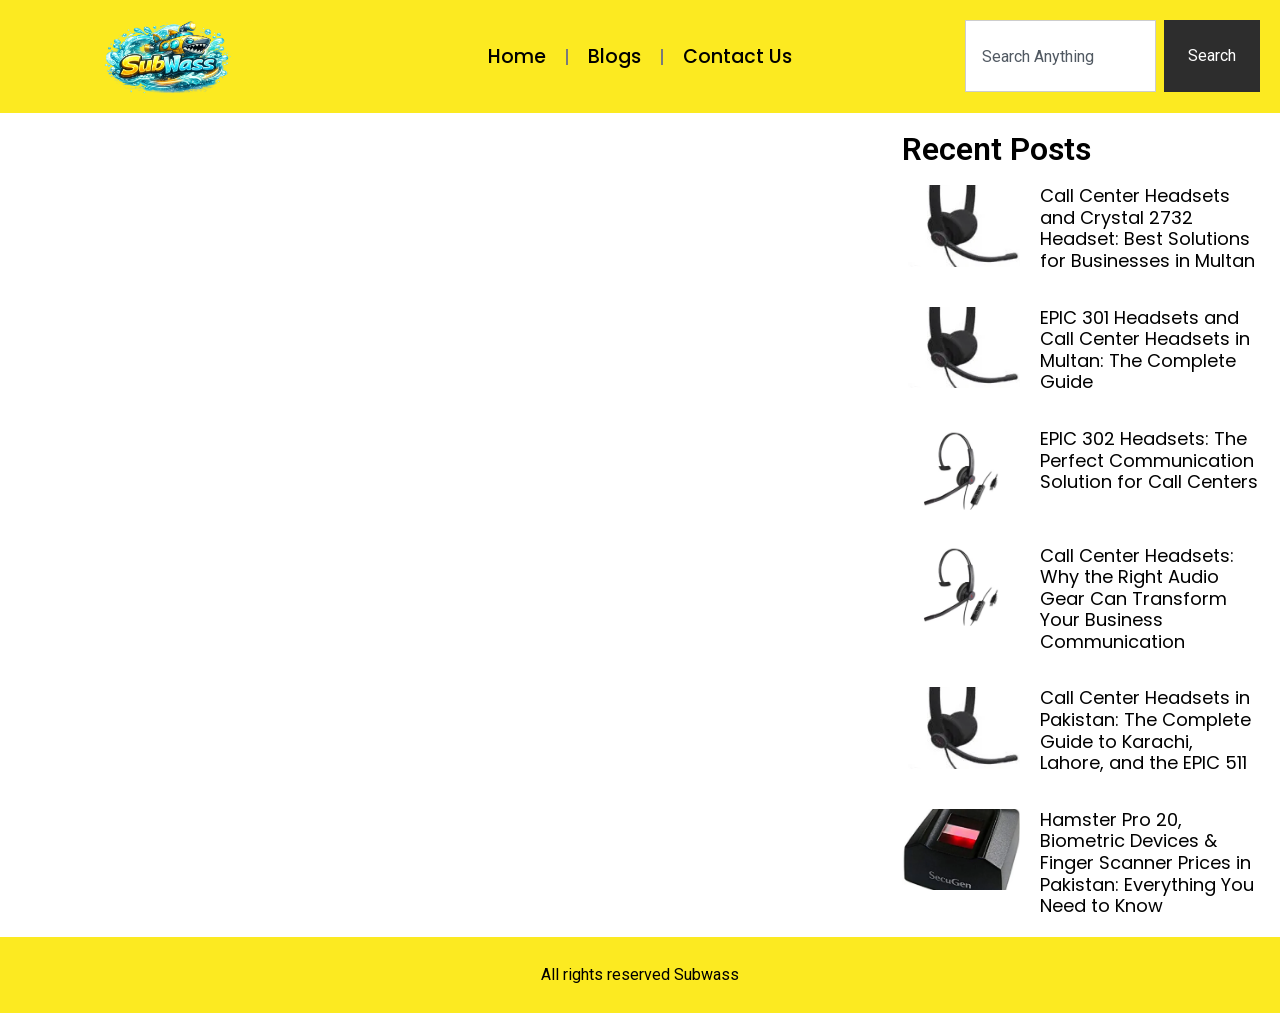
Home (517, 56)
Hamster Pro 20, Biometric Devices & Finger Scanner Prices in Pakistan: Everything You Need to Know (1147, 862)
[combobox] (1060, 56)
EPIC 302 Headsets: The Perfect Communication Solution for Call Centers (1149, 460)
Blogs (614, 56)
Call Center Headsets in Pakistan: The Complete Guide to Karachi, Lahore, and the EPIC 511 (1145, 730)
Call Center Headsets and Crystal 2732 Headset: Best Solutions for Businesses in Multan (1147, 228)
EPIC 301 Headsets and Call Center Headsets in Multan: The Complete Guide (1145, 350)
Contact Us (737, 56)
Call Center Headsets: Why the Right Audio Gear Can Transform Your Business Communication (1137, 598)
